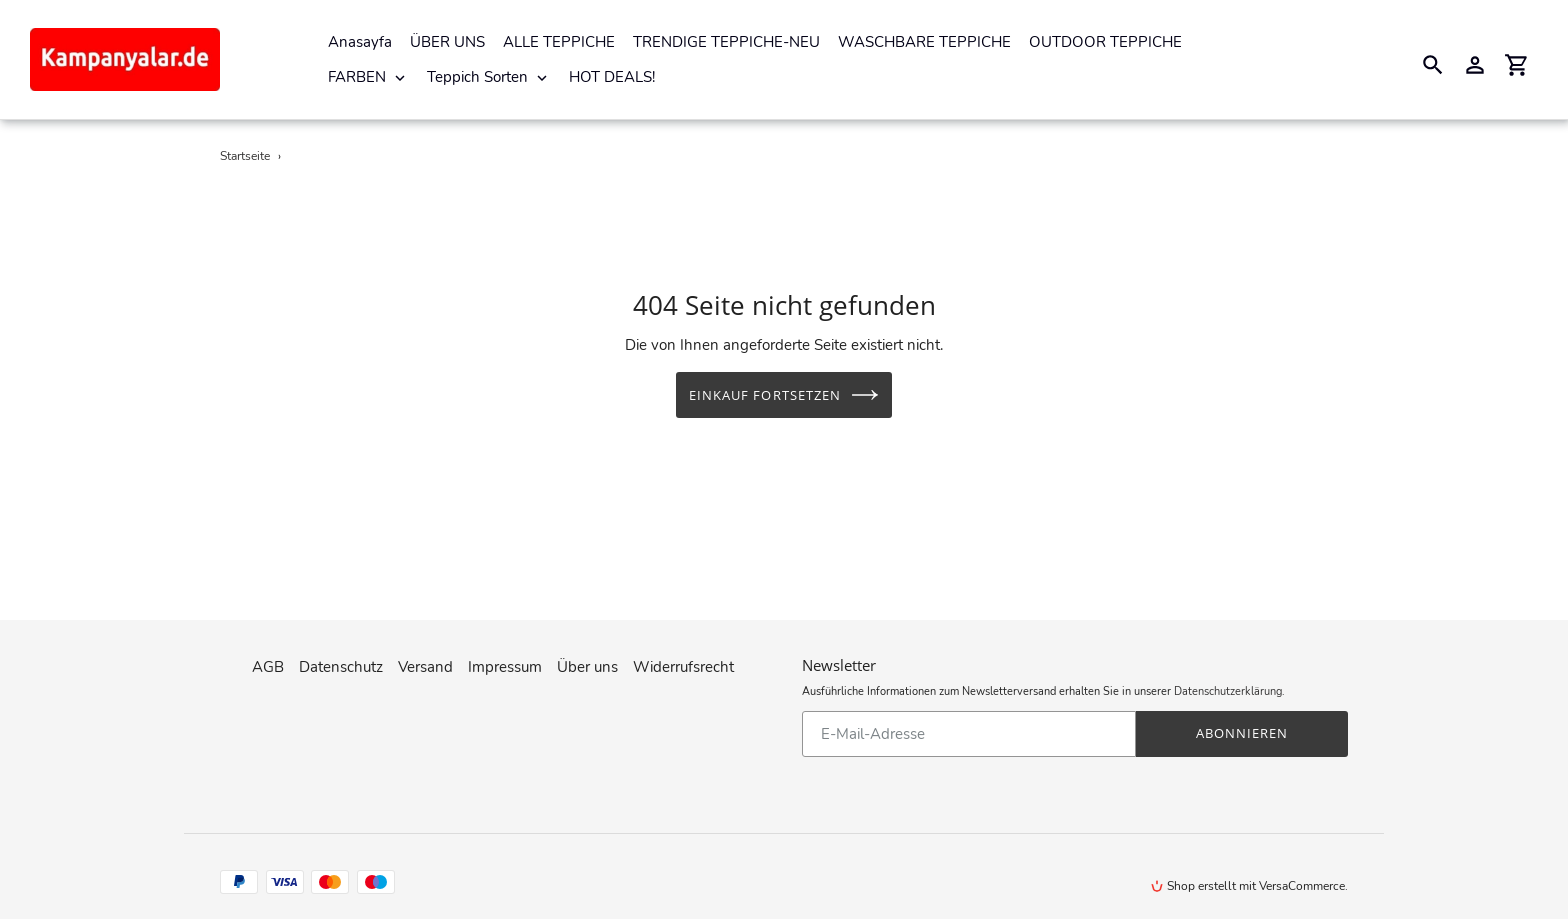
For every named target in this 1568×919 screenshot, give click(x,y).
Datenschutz (341, 661)
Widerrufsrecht (683, 661)
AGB (268, 661)
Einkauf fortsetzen (784, 395)
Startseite (245, 156)
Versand (425, 661)
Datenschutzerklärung (1228, 685)
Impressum (505, 661)
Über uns (587, 661)
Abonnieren (1242, 727)
